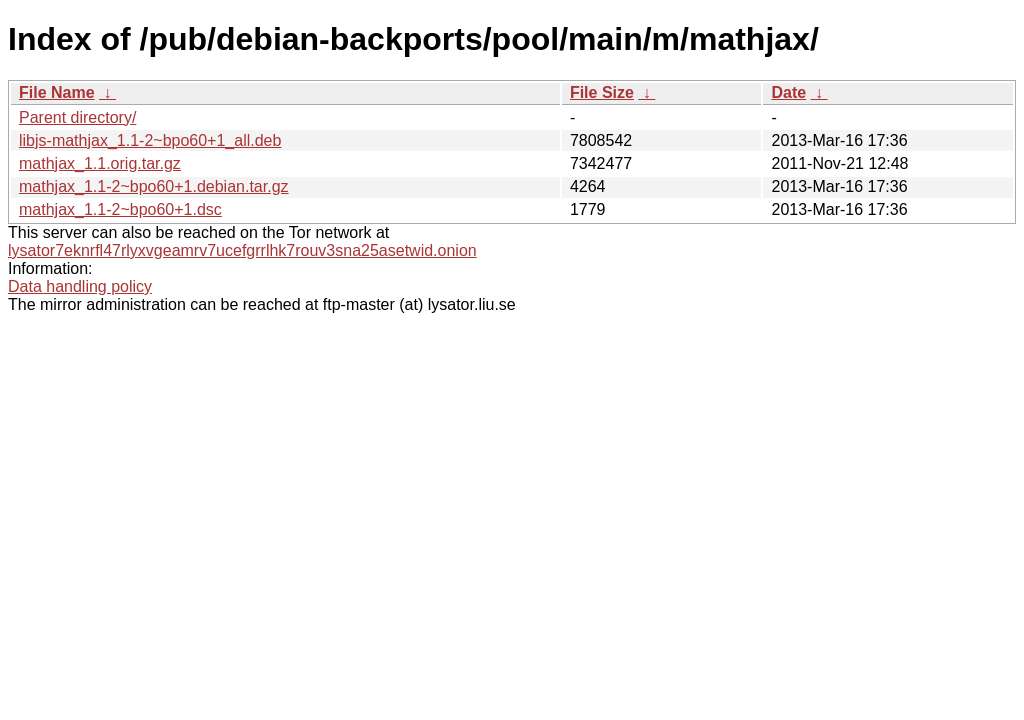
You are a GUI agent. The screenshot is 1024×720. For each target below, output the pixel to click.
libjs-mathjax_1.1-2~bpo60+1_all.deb (150, 140)
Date (788, 92)
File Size (602, 92)
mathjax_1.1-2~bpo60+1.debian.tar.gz (154, 186)
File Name (57, 92)
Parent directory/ (77, 117)
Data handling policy (80, 286)
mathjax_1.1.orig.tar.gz (100, 163)
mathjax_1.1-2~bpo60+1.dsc (120, 209)
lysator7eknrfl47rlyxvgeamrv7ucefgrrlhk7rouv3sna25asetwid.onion (242, 250)
